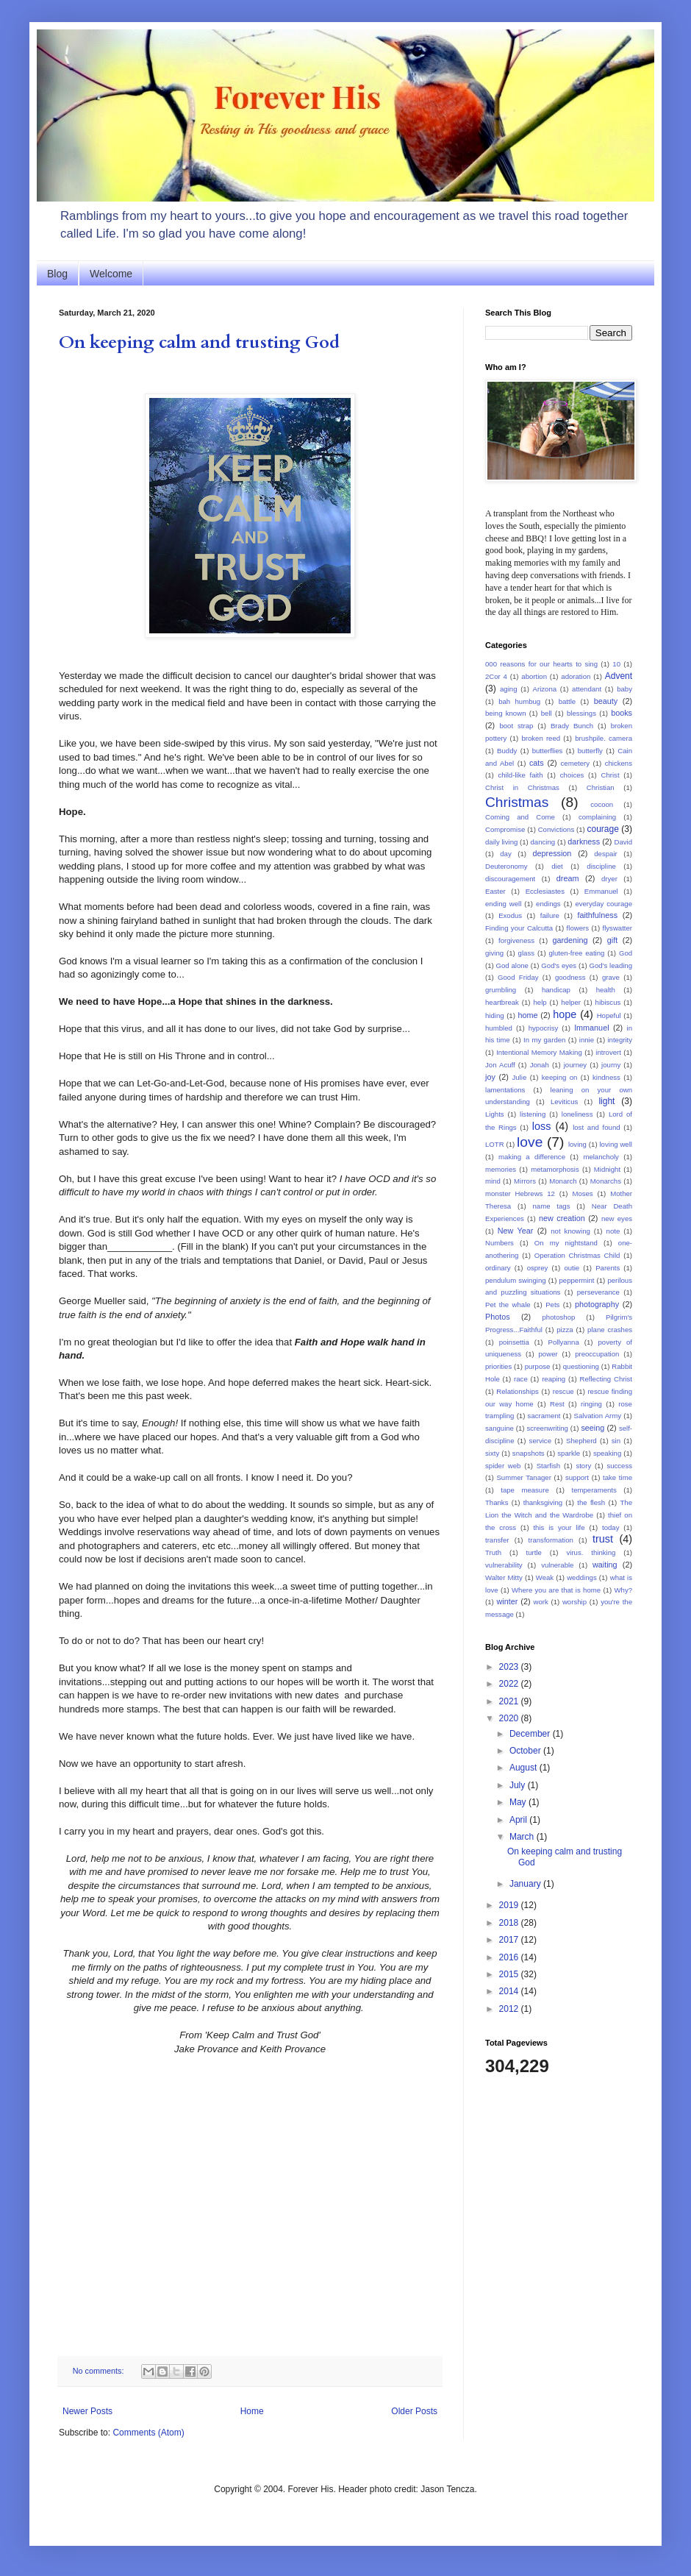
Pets (552, 1305)
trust (602, 1539)
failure (549, 915)
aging (508, 689)
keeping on (560, 1077)
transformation (551, 1540)
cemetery (575, 763)
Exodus (510, 915)
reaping (553, 1379)
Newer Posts (87, 2411)
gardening (569, 940)
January (526, 1884)
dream (567, 878)
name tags (551, 1206)
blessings (581, 713)
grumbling (500, 990)
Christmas (516, 802)
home (527, 1015)
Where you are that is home (556, 1590)
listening (532, 1114)
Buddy (507, 751)
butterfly (590, 751)
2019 (510, 1905)
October (526, 1751)
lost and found (596, 1127)
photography (597, 1304)
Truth (493, 1552)
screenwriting (547, 1428)
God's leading (611, 965)
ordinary (498, 1268)
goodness (570, 977)
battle (567, 701)
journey (575, 1065)
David (623, 842)
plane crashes (609, 1330)
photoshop (559, 1317)
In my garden (544, 1040)
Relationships (517, 1391)
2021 (510, 1701)
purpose (538, 1366)
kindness (606, 1077)
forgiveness (516, 940)
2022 (510, 1684)
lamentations (505, 1090)
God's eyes (558, 965)
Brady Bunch (572, 726)
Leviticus (564, 1101)
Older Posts (414, 2411)
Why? (623, 1590)
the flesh (591, 1502)
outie (571, 1268)
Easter (495, 891)
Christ (610, 775)
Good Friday (518, 977)
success (619, 1466)
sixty (492, 1453)
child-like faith (520, 775)
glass (526, 953)
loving (577, 1144)
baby (624, 689)
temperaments (593, 1490)
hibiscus (608, 1002)
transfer (497, 1540)
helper (571, 1002)
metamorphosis (555, 1169)
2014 (510, 1991)
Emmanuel (601, 891)
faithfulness (597, 915)
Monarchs (605, 1181)
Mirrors (525, 1181)
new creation (562, 1218)
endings (548, 904)
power (548, 1354)
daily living (501, 842)
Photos (497, 1316)
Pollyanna (563, 1342)
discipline (601, 866)
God (625, 953)
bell (546, 713)
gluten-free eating (577, 953)
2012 (510, 2009)
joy (490, 1076)
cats (536, 762)
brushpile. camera (603, 738)
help (540, 1002)
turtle (534, 1552)
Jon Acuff (500, 1065)
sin (616, 1441)
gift (612, 940)
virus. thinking (590, 1552)
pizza (564, 1330)
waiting (604, 1564)
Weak (545, 1577)
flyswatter (618, 928)
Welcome (111, 274)
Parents (607, 1268)
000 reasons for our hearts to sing (541, 664)
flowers (578, 928)
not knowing (570, 1231)
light (606, 1101)
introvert (608, 1052)
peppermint (576, 1280)
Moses (582, 1193)
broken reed (540, 738)
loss (541, 1126)
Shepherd (581, 1441)
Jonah (539, 1065)
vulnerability (504, 1565)
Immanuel (591, 1027)
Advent (618, 676)
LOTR (494, 1144)
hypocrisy (544, 1028)
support (577, 1477)
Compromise (505, 829)
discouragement (510, 879)
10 (616, 664)
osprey (537, 1268)
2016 (510, 1957)
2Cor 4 (496, 676)
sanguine (499, 1428)
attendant (586, 689)
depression (552, 853)
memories (500, 1169)
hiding (494, 1015)
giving (494, 953)
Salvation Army (598, 1416)
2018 (510, 1923)
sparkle (568, 1453)
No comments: (99, 2370)
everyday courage (603, 904)
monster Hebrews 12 (520, 1193)
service (540, 1441)
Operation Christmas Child (577, 1255)
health (605, 990)
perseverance (598, 1292)
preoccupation (597, 1354)
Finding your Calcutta (519, 928)
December (531, 1734)
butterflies (547, 751)
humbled (498, 1028)
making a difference (531, 1157)
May (519, 1802)
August (524, 1767)
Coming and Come (520, 817)
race (521, 1379)
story (583, 1466)
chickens (618, 763)
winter (507, 1601)
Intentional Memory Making (539, 1052)
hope (564, 1014)
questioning (581, 1366)
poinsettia (514, 1342)
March (523, 1837)
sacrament (544, 1416)
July (518, 1785)
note (613, 1231)
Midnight (607, 1169)
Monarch (562, 1181)
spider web (502, 1466)
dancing (543, 842)
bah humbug (519, 701)
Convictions (556, 829)
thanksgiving (542, 1502)
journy (610, 1065)
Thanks (496, 1502)
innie (586, 1040)
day (505, 854)
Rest (557, 1404)
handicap (556, 990)
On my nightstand (566, 1243)
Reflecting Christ (606, 1379)
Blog (57, 274)
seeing (592, 1427)
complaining (597, 817)
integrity (619, 1040)
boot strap (516, 726)
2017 (510, 1940)
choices (572, 775)
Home (252, 2411)
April (519, 1820)
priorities (498, 1366)
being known (505, 713)
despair (605, 854)
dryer (609, 879)
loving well (615, 1144)
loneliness (577, 1114)
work (541, 1602)
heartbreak (502, 1002)
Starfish (549, 1466)
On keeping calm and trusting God (199, 342)
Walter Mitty (504, 1577)
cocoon (601, 804)
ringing (591, 1404)
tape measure (525, 1490)
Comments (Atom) (148, 2432)
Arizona (545, 689)
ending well (503, 904)
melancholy (601, 1157)
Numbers (499, 1243)
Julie (519, 1077)
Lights (494, 1114)
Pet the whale (508, 1305)
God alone (512, 965)
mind (493, 1181)
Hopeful (609, 1015)
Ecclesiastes (545, 891)
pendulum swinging (515, 1280)
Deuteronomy (506, 866)
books (621, 712)
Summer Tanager (523, 1477)
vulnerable (557, 1565)
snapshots (528, 1453)
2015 (510, 1974)
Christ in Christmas (522, 787)
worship (574, 1602)
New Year (516, 1230)
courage (603, 829)
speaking (607, 1453)
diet (556, 866)
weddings (582, 1577)
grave (611, 977)
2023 (510, 1667)
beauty (605, 701)
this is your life (558, 1527)
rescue (563, 1391)
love (530, 1142)
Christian (601, 787)
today (610, 1527)
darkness (584, 841)
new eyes (616, 1218)
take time (617, 1477)
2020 (510, 1718)
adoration (575, 676)
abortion (534, 676)
